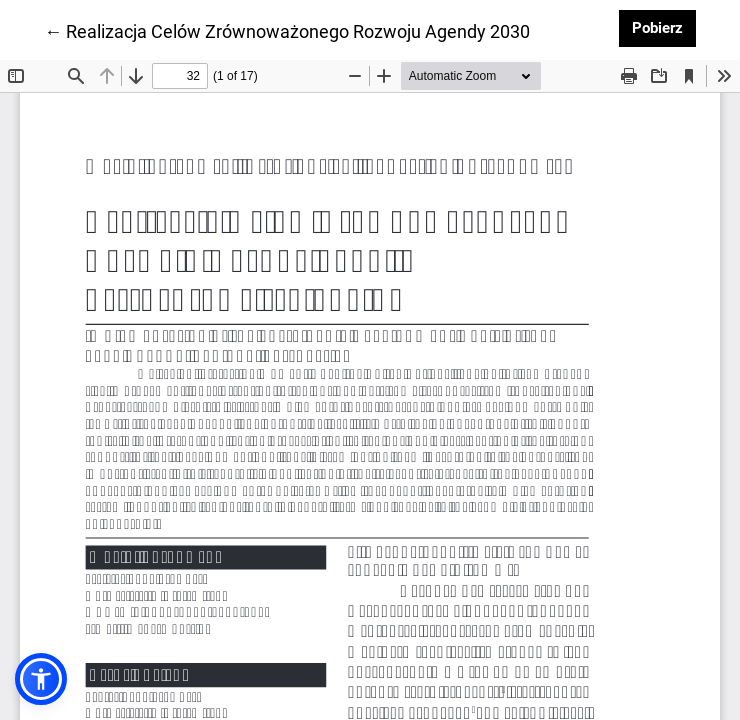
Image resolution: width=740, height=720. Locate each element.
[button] (41, 679)
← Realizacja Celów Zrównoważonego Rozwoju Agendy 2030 (287, 30)
